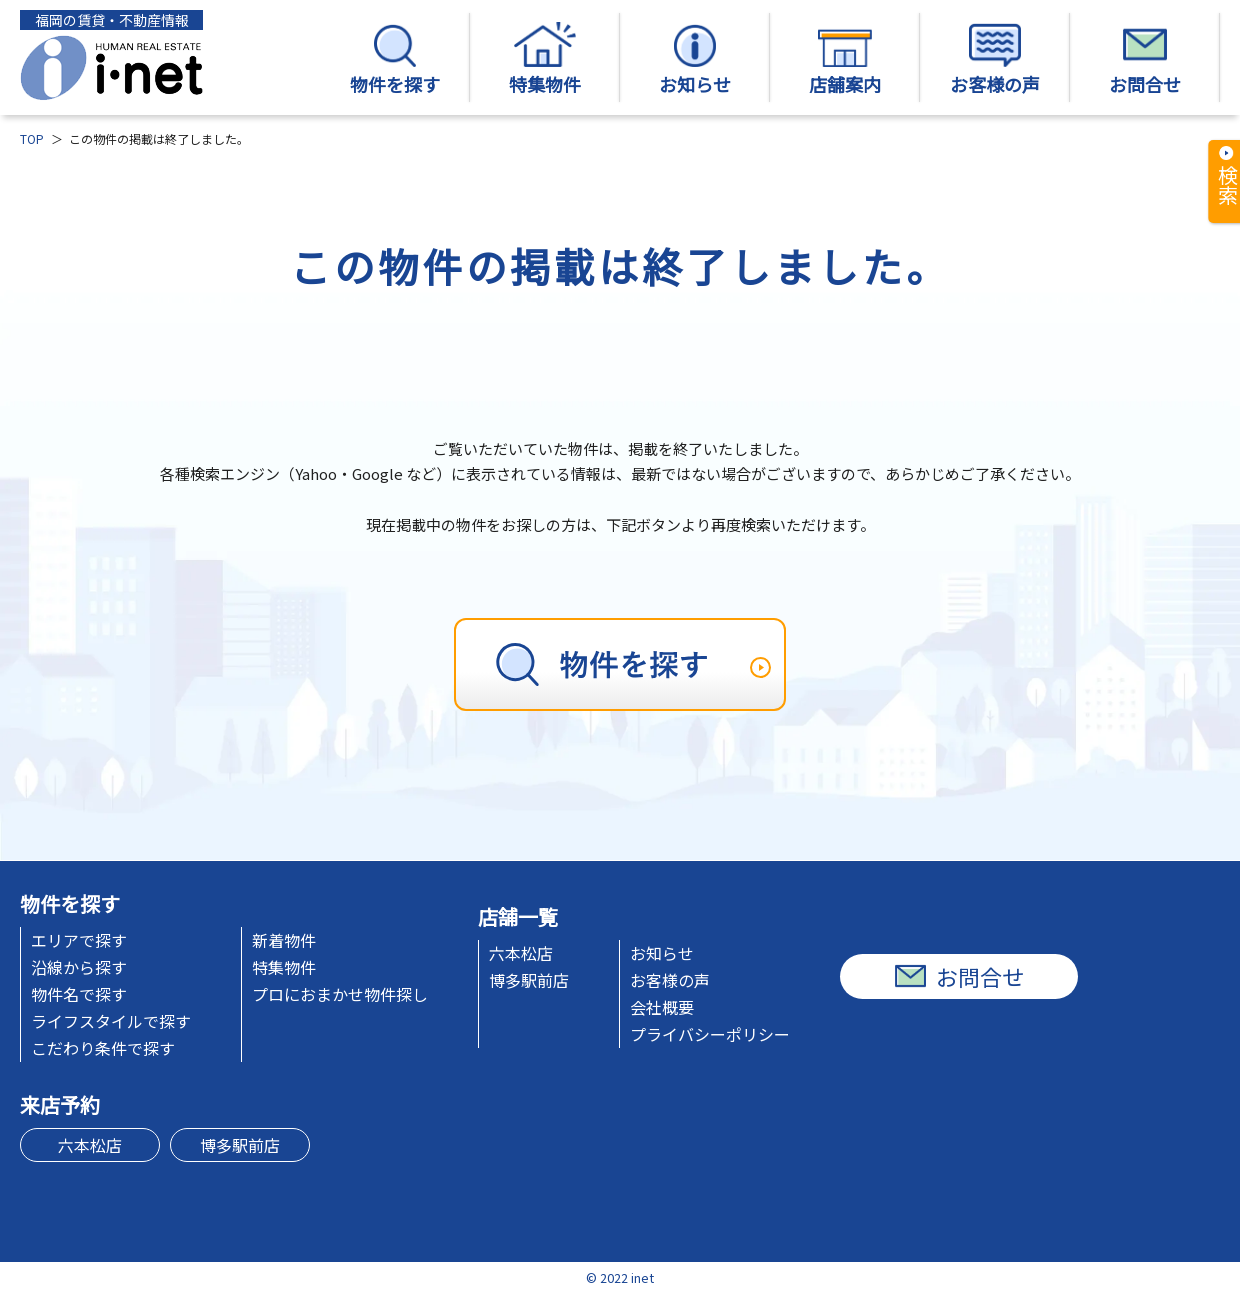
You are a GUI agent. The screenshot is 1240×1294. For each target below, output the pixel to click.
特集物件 (545, 59)
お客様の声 (995, 59)
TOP (32, 138)
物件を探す (395, 59)
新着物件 (284, 940)
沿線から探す (79, 967)
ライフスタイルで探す (111, 1021)
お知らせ (695, 59)
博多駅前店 (529, 980)
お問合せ (1145, 59)
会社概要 (662, 1007)
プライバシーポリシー (710, 1034)
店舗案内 (845, 59)
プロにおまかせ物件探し (340, 994)
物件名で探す (79, 994)
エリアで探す (79, 940)
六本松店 (521, 953)
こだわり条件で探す (103, 1048)
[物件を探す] (620, 664)
